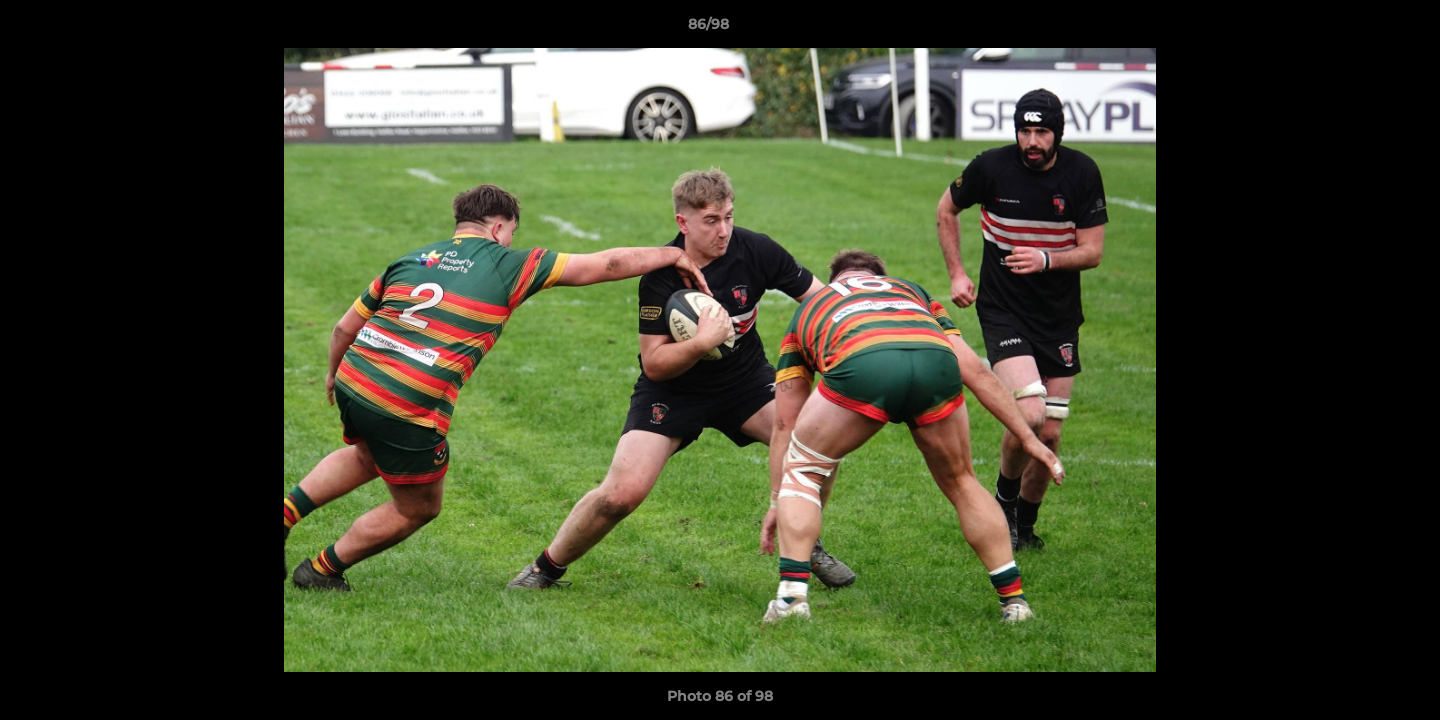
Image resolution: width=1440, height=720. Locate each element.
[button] (1356, 29)
